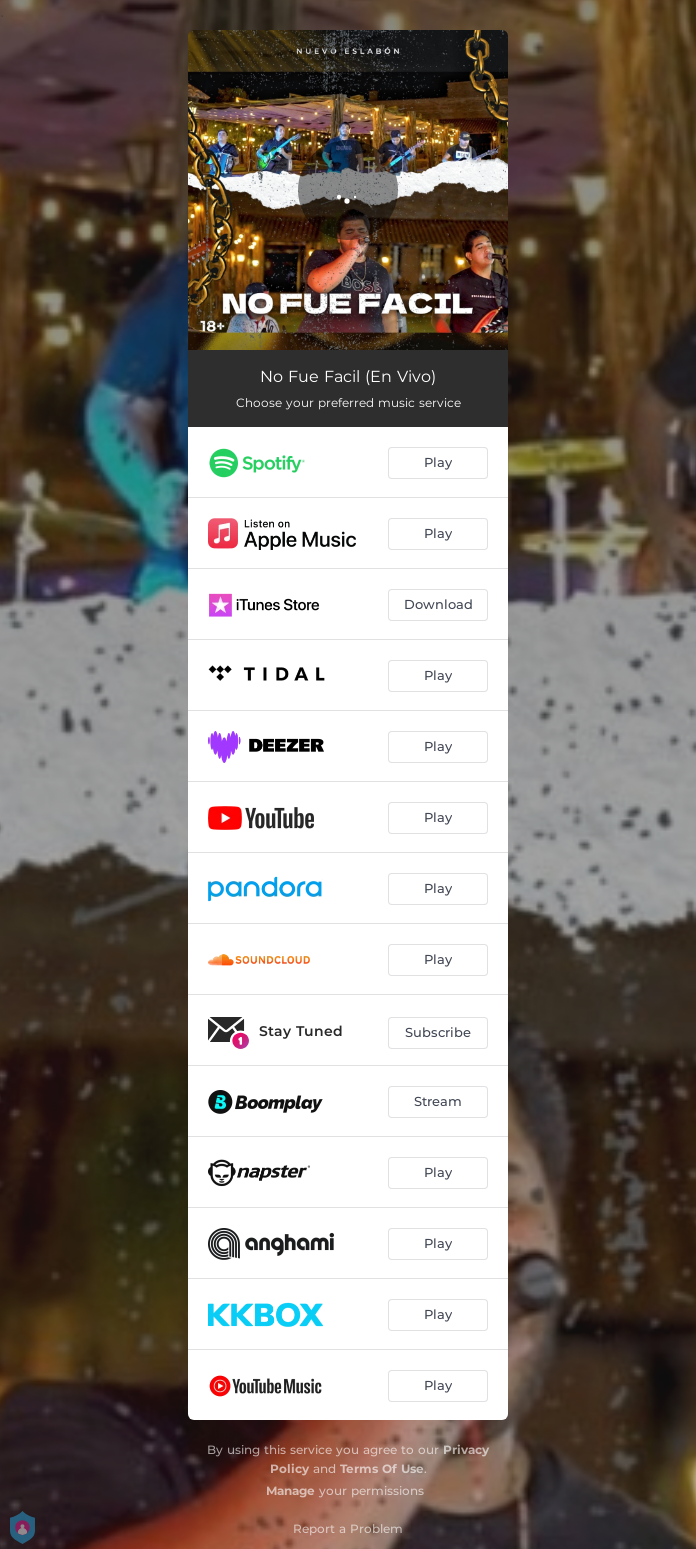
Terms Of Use (382, 1468)
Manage (290, 1490)
